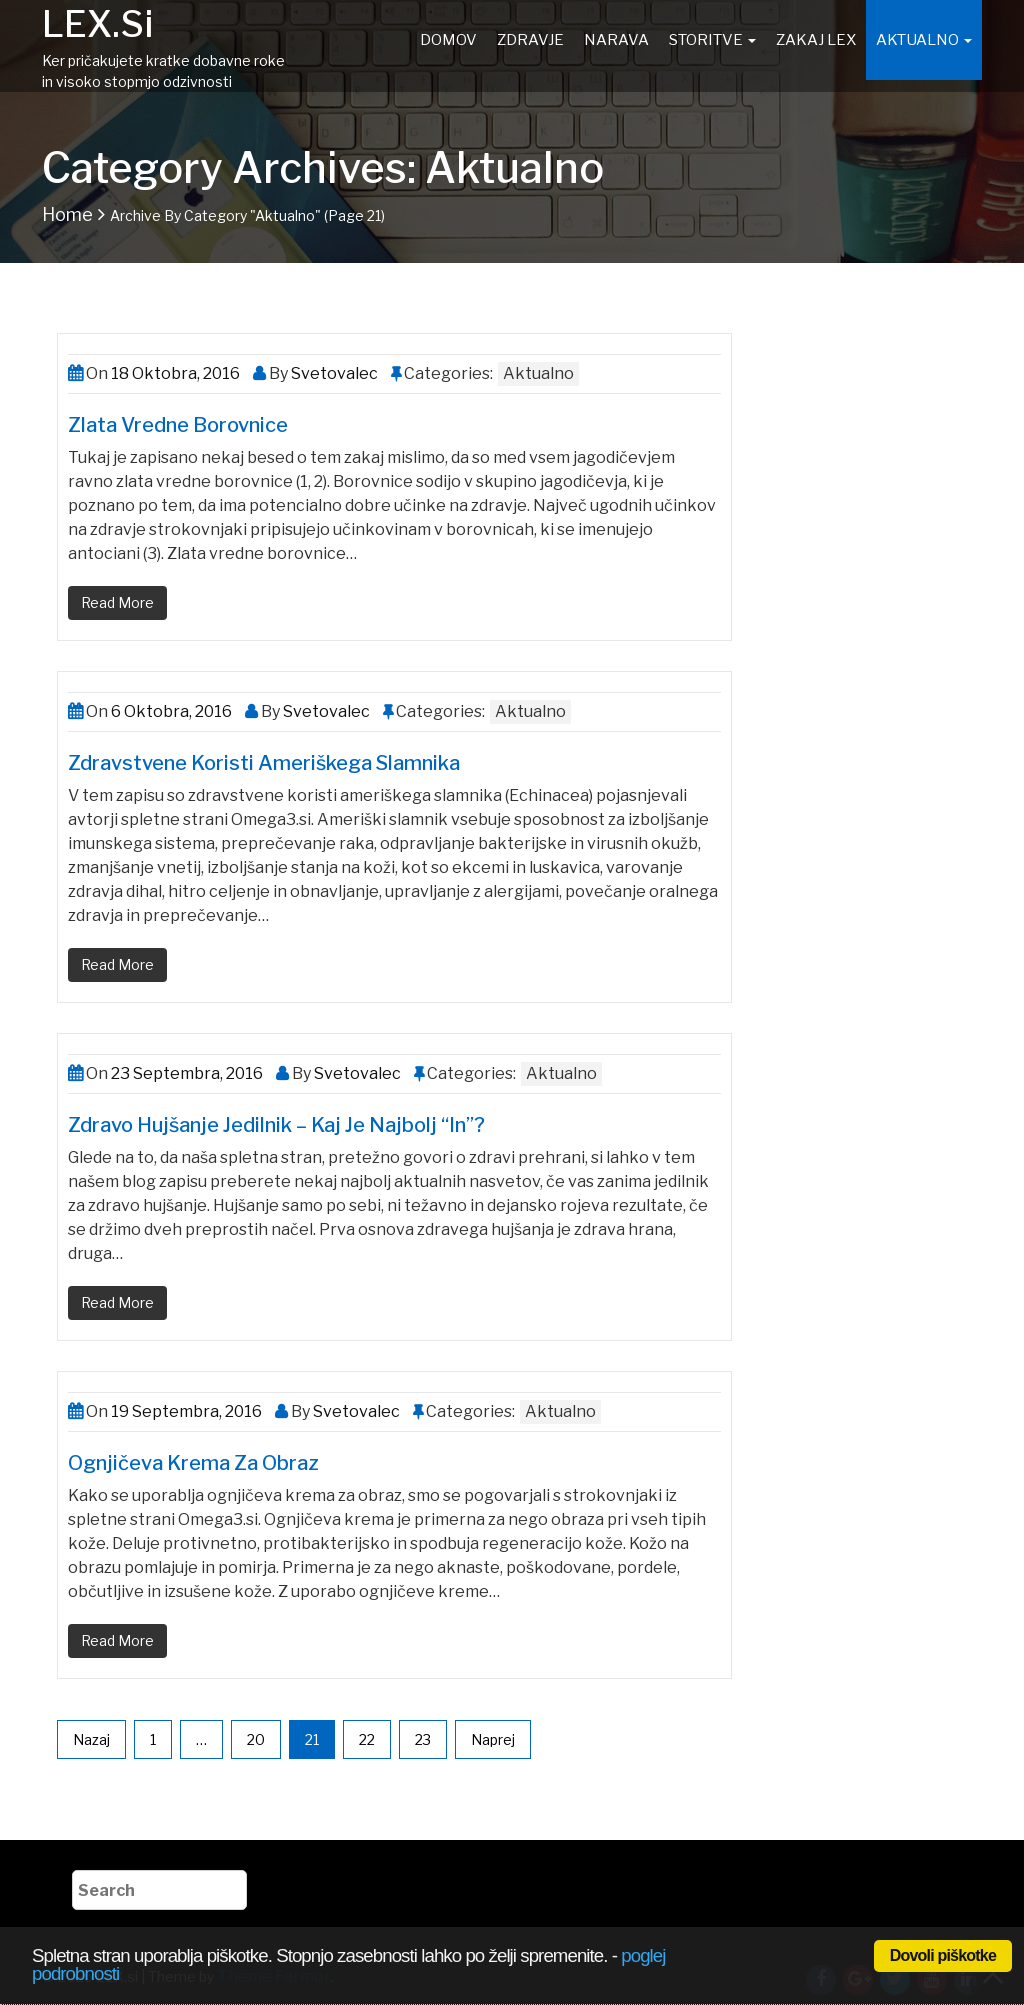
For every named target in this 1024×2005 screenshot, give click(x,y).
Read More (117, 602)
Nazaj (91, 1739)
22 (367, 1739)
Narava (616, 40)
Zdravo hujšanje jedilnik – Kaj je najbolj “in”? (276, 1125)
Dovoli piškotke (943, 1955)
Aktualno (924, 40)
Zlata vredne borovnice (178, 425)
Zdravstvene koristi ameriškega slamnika (264, 763)
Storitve (712, 40)
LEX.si (97, 24)
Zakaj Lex (816, 40)
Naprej (493, 1739)
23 (423, 1739)
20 (256, 1739)
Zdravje (530, 40)
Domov (448, 40)
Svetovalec (333, 373)
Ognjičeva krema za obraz (193, 1463)
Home (67, 214)
